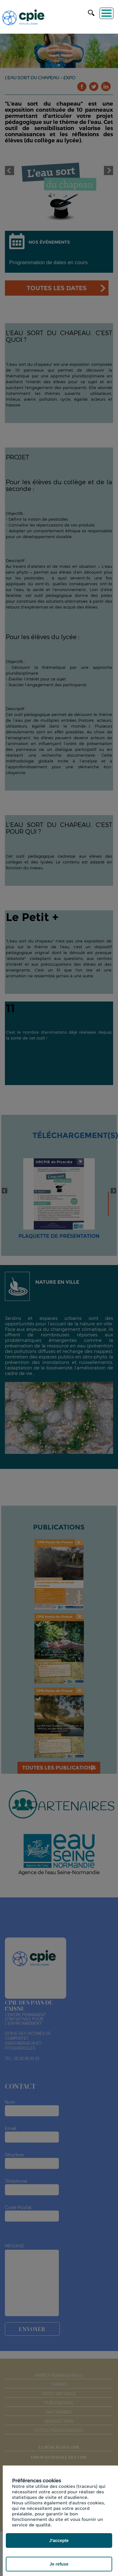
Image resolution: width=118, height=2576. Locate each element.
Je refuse (59, 2564)
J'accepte (59, 2540)
